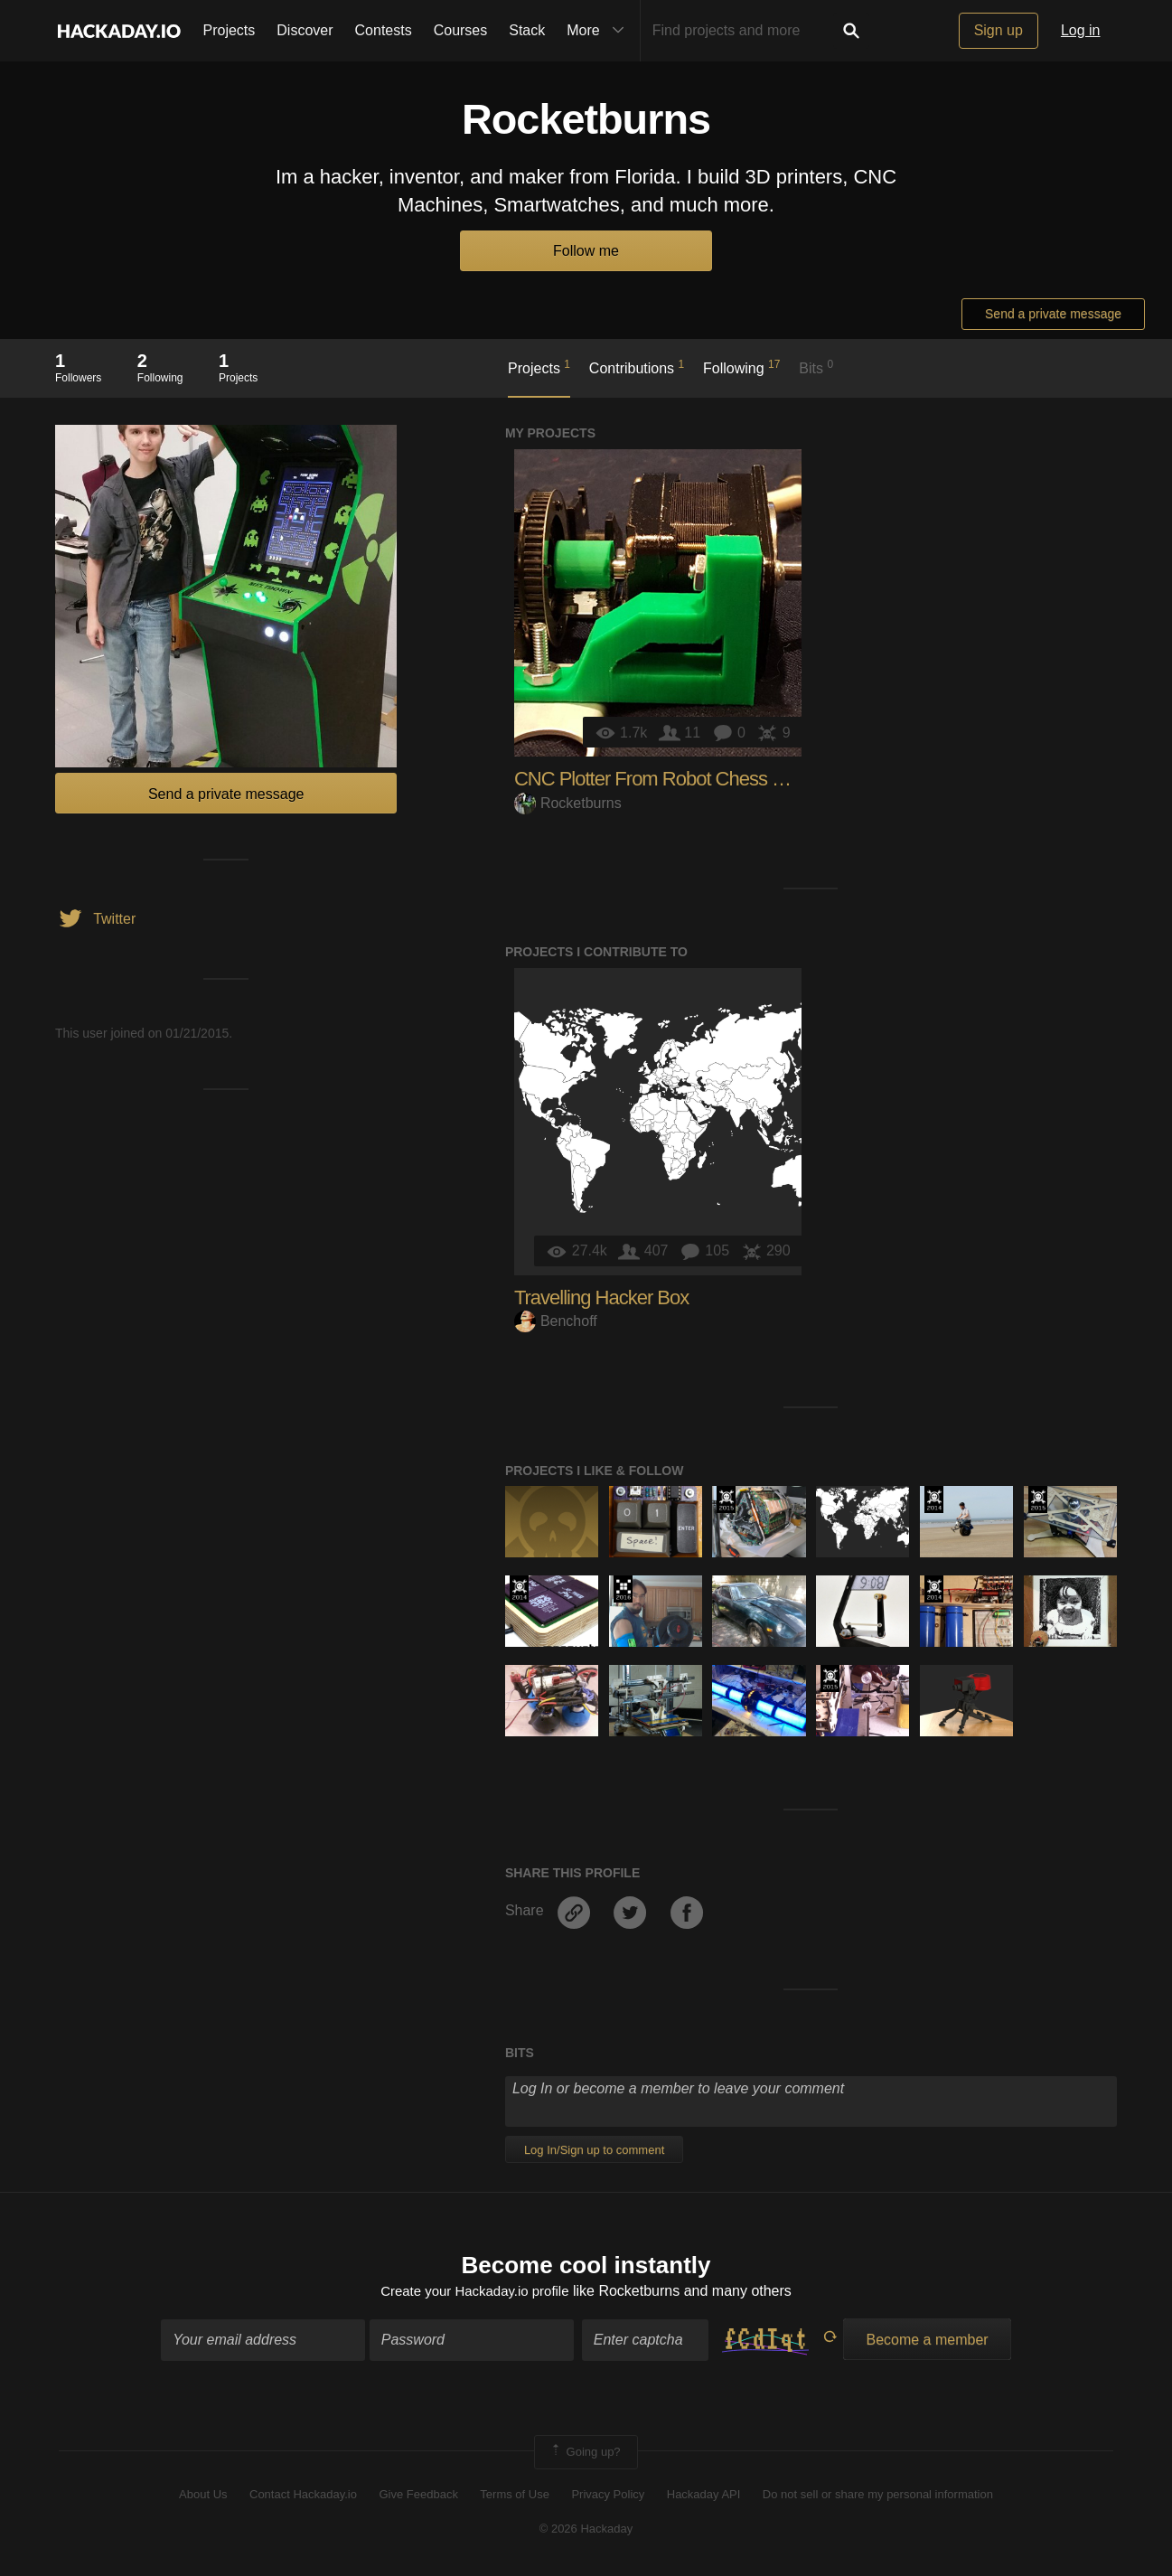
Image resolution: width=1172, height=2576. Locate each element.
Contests (383, 30)
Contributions (636, 367)
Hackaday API (704, 2496)
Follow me (586, 251)
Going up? (584, 2454)
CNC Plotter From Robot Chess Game (668, 778)
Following (741, 367)
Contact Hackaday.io (303, 2496)
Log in (1081, 30)
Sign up (998, 30)
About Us (203, 2496)
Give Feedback (418, 2496)
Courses (461, 30)
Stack (527, 30)
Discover (305, 30)
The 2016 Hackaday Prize (623, 1589)
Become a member (927, 2341)
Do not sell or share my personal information (878, 2496)
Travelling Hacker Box (601, 1297)
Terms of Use (514, 2496)
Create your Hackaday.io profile (475, 2293)
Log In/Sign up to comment (594, 2150)
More (599, 31)
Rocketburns (568, 803)
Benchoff (555, 1321)
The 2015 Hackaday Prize (726, 1499)
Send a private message (1053, 313)
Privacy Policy (607, 2496)
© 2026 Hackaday (586, 2531)
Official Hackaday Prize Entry (933, 1499)
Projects (229, 30)
